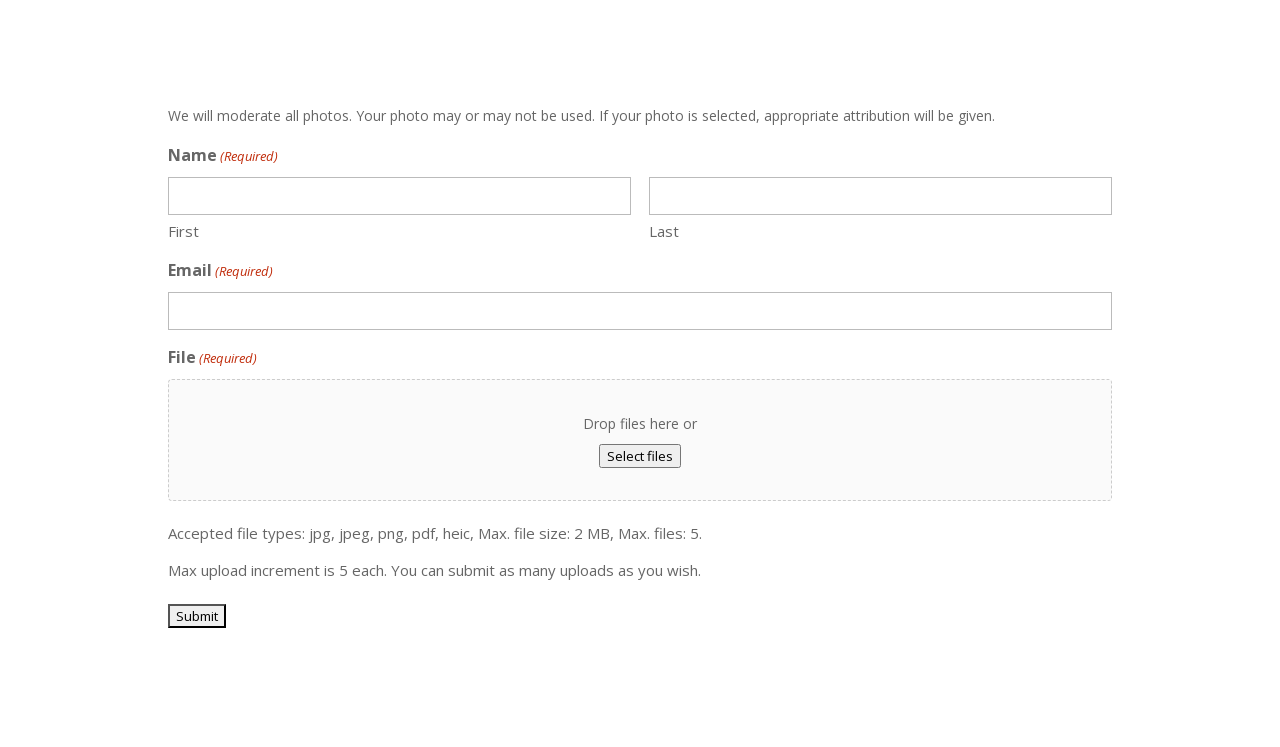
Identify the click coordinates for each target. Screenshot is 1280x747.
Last (664, 231)
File (212, 358)
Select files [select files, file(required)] (640, 456)
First (183, 231)
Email (220, 271)
